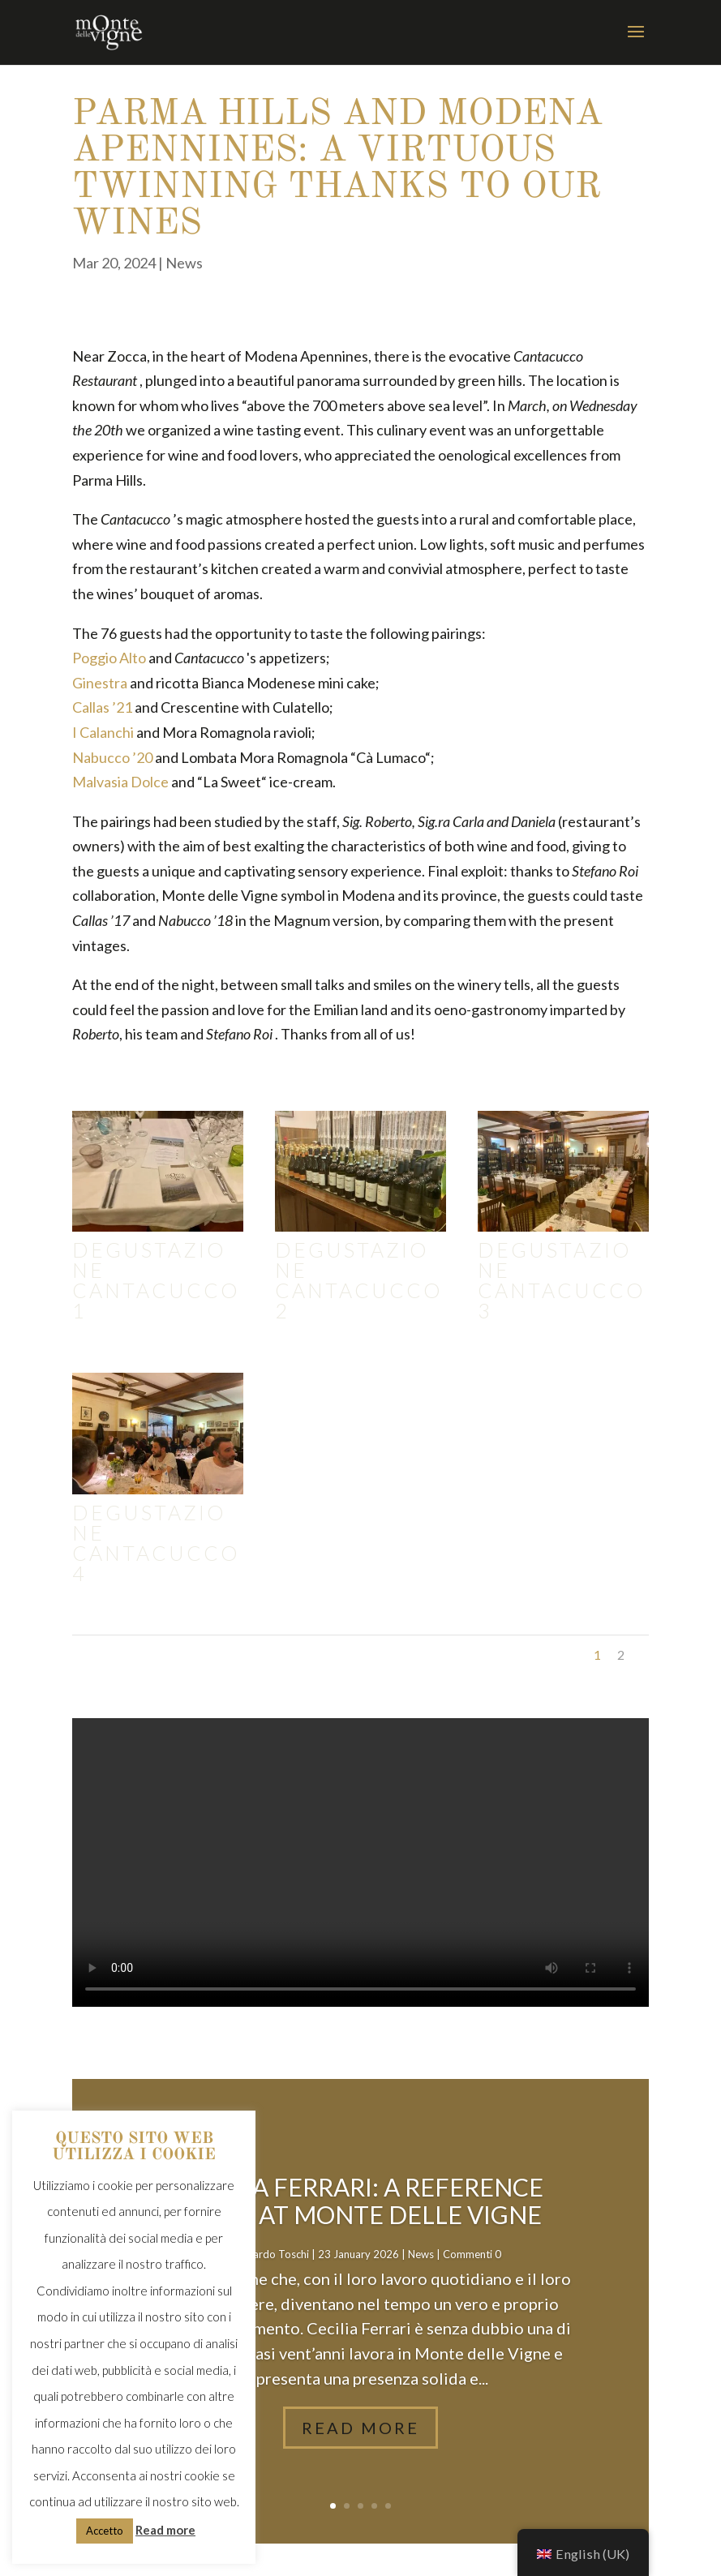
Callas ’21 (102, 707)
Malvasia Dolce (120, 782)
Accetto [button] (104, 2530)
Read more (165, 2529)
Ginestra (99, 683)
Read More (360, 2427)
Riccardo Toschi (271, 2254)
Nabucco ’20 (112, 757)
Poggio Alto (109, 658)
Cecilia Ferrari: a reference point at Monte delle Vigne (360, 2200)
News (184, 263)
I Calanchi (103, 732)
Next (626, 1654)
